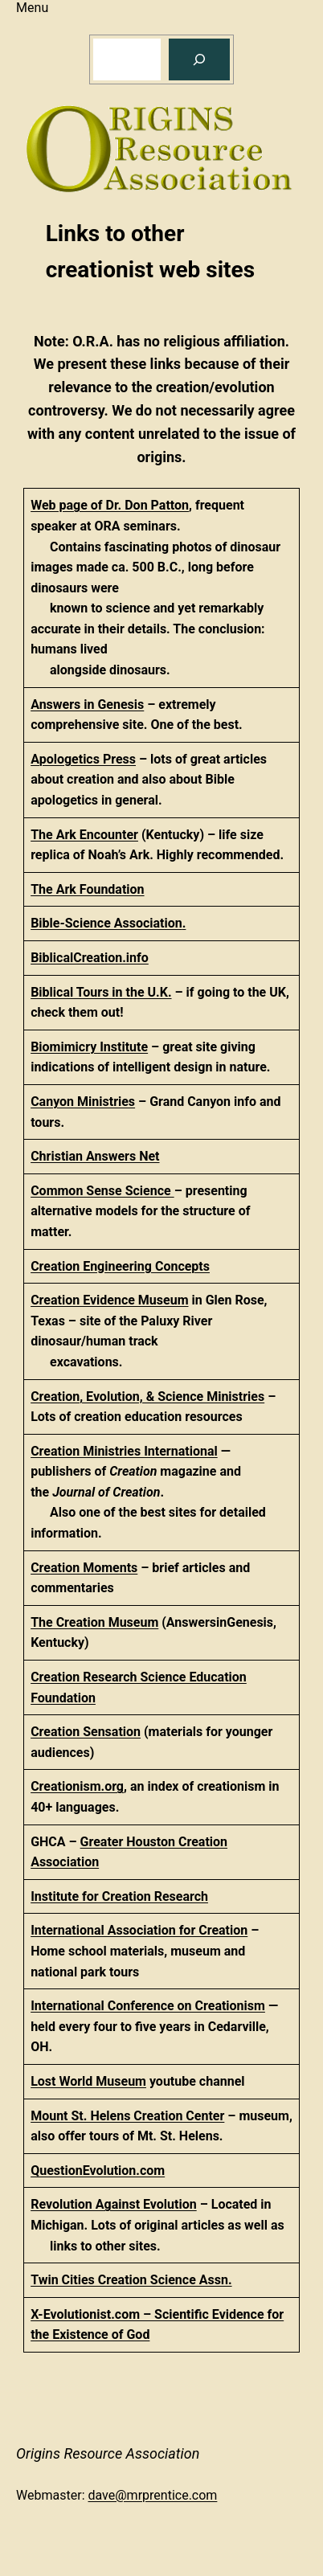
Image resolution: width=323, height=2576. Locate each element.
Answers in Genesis (87, 704)
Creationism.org (77, 1786)
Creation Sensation (86, 1731)
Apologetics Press (83, 759)
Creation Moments (84, 1567)
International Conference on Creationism (148, 2005)
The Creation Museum (94, 1622)
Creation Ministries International (124, 1451)
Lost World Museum (88, 2081)
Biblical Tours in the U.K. (101, 992)
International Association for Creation (139, 1930)
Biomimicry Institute (89, 1047)
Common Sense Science (102, 1190)
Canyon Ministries (83, 1101)
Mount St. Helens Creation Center (127, 2115)
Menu (32, 7)
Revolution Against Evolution (114, 2204)
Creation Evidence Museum (109, 1300)
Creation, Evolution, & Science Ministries (147, 1396)
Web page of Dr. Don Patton (110, 505)
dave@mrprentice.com (153, 2495)
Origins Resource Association (107, 2453)
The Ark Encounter (84, 834)
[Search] (199, 59)
